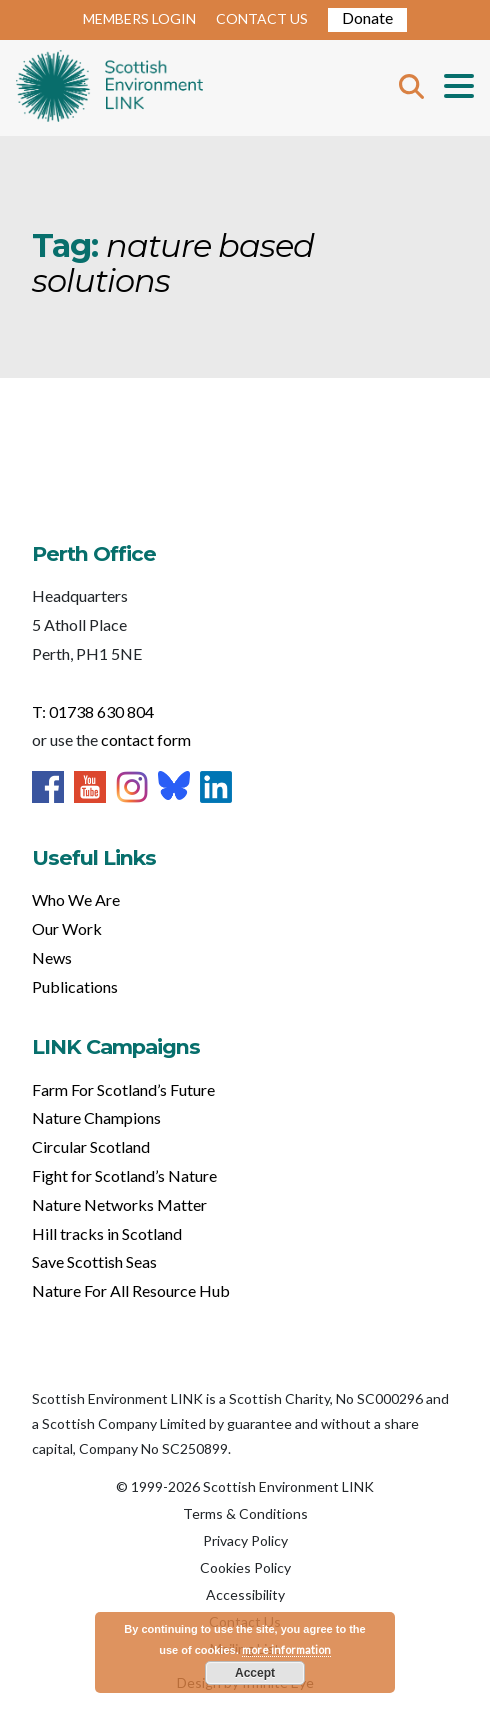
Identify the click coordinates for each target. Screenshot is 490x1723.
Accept (255, 1673)
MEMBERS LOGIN (139, 18)
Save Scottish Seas (94, 1261)
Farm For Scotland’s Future (123, 1089)
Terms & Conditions (245, 1513)
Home (109, 88)
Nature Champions (96, 1117)
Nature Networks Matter (119, 1204)
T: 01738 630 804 (93, 711)
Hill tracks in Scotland (107, 1233)
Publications (75, 986)
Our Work (67, 928)
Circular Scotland (91, 1146)
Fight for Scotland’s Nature (124, 1175)
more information (286, 1649)
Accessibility (245, 1594)
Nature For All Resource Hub (131, 1290)
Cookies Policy (245, 1567)
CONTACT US (262, 18)
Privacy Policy (245, 1540)
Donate (367, 17)
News (52, 957)
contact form (146, 739)
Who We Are (76, 899)
